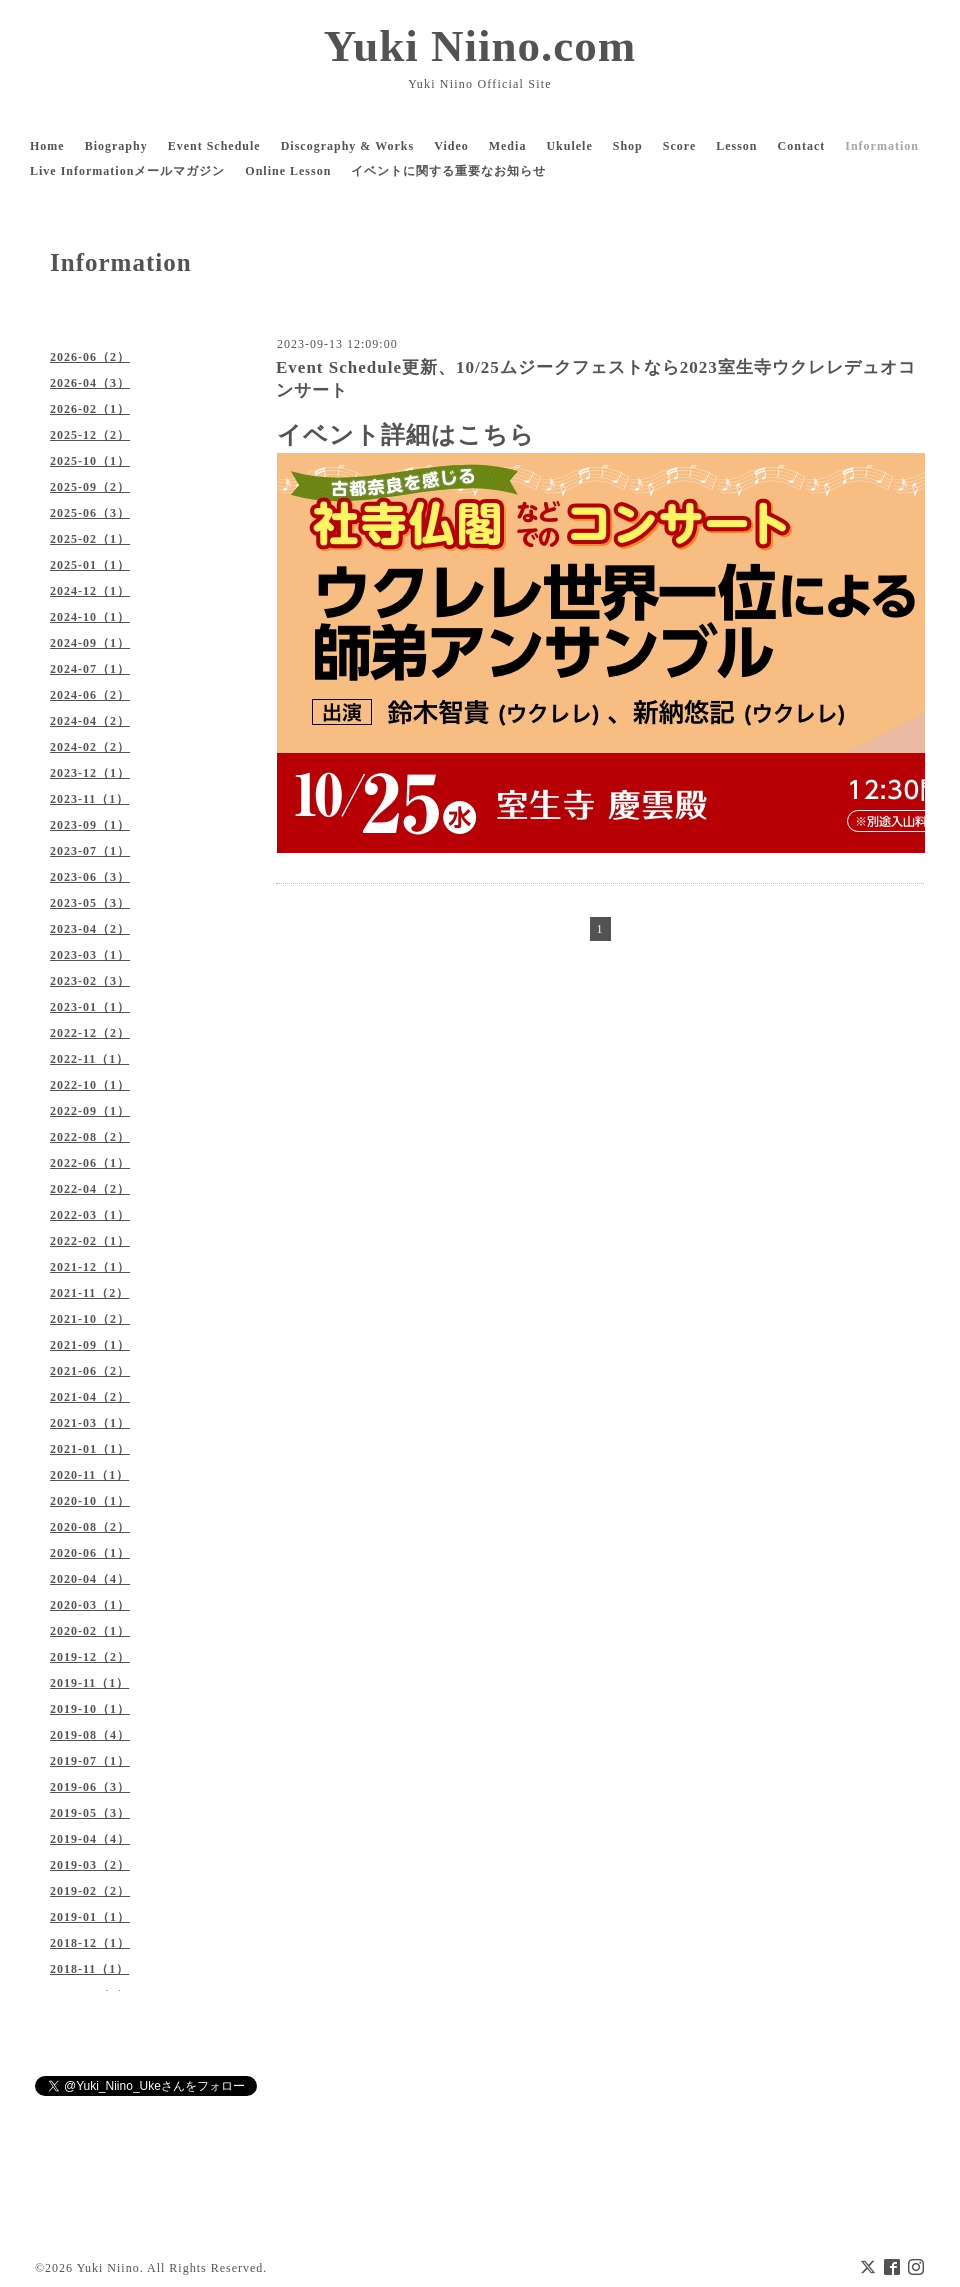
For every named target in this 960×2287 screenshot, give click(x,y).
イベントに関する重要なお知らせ (448, 171)
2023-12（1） (90, 773)
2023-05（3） (90, 903)
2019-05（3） (90, 1813)
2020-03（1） (90, 1605)
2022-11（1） (89, 1059)
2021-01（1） (90, 1449)
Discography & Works (347, 146)
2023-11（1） (89, 799)
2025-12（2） (90, 435)
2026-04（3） (90, 383)
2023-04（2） (90, 929)
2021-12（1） (90, 1267)
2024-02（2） (90, 747)
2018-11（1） (89, 1969)
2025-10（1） (90, 461)
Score (679, 146)
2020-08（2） (90, 1527)
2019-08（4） (90, 1735)
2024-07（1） (90, 669)
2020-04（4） (90, 1579)
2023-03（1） (90, 955)
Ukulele (569, 146)
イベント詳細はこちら (406, 435)
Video (451, 146)
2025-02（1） (90, 539)
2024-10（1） (90, 617)
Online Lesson (288, 171)
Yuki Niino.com (480, 46)
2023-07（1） (90, 851)
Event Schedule (214, 146)
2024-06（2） (90, 695)
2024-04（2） (90, 721)
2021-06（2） (90, 1371)
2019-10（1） (90, 1709)
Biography (116, 146)
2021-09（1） (90, 1345)
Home (47, 146)
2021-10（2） (90, 1319)
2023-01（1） (90, 1007)
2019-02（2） (90, 1891)
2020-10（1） (90, 1501)
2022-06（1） (90, 1163)
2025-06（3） (90, 513)
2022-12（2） (90, 1033)
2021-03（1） (90, 1423)
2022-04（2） (90, 1189)
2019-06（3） (90, 1787)
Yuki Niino (108, 2268)
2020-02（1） (90, 1631)
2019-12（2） (90, 1657)
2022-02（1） (90, 1241)
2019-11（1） (89, 1683)
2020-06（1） (90, 1553)
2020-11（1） (89, 1475)
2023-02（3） (90, 981)
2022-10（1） (90, 1085)
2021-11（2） (89, 1293)
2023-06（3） (90, 877)
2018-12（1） (90, 1943)
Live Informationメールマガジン (127, 171)
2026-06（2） (90, 357)
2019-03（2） (90, 1865)
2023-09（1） (90, 825)
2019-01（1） (90, 1917)
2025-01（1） (90, 565)
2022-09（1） (90, 1111)
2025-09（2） (90, 487)
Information (882, 146)
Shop (628, 146)
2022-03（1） (90, 1215)
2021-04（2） (90, 1397)
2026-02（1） (90, 409)
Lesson (736, 146)
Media (508, 146)
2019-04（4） (90, 1839)
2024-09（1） (90, 643)
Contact (802, 146)
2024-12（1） (90, 591)
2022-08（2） (90, 1137)
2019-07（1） (90, 1761)
